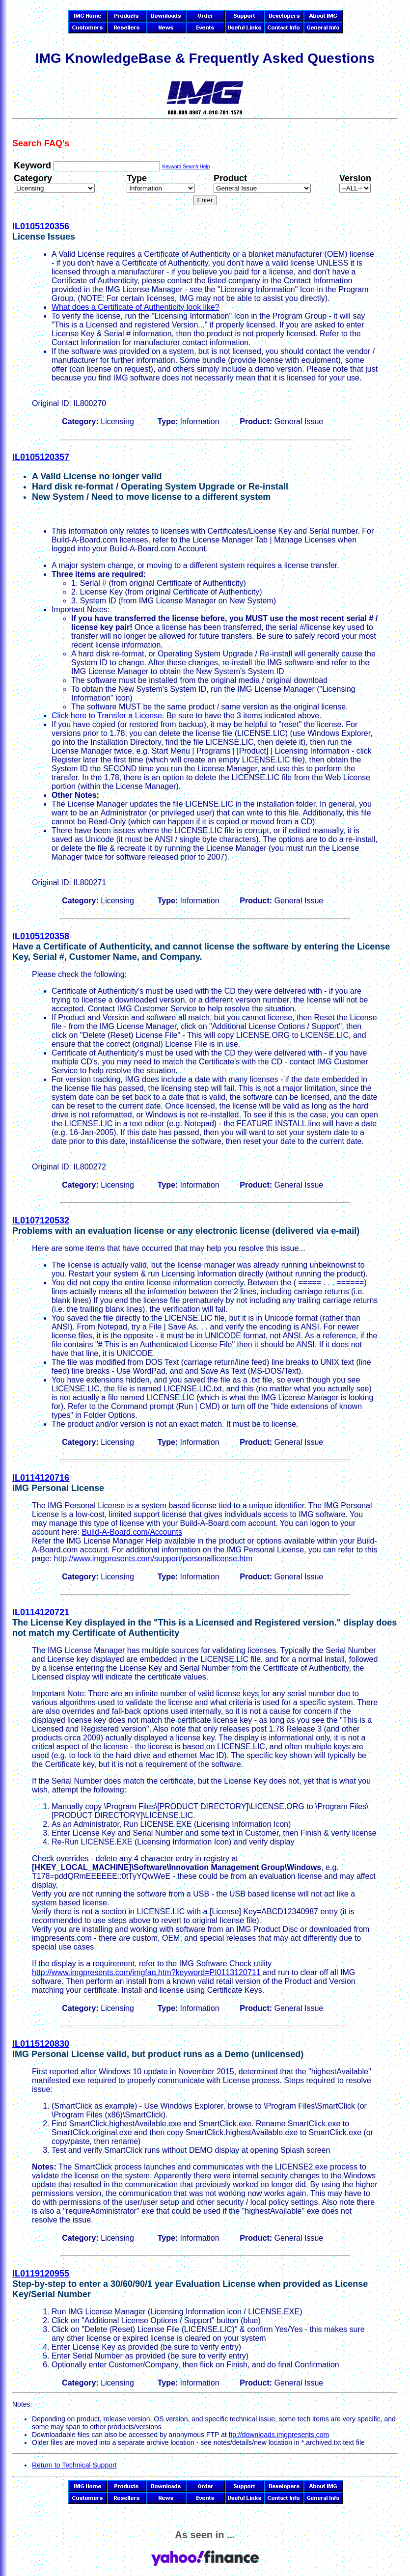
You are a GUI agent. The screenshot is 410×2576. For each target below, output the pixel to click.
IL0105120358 (40, 936)
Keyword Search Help (186, 166)
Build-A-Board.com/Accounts (132, 1532)
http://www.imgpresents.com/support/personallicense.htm (153, 1558)
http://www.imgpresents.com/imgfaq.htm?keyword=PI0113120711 (146, 1972)
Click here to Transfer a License (107, 715)
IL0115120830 (40, 2044)
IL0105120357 (40, 457)
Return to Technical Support (74, 2465)
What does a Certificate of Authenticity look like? (135, 307)
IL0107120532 (40, 1220)
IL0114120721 (40, 1612)
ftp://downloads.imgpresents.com (279, 2435)
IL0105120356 (40, 226)
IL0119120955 (40, 2273)
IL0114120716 (40, 1478)
